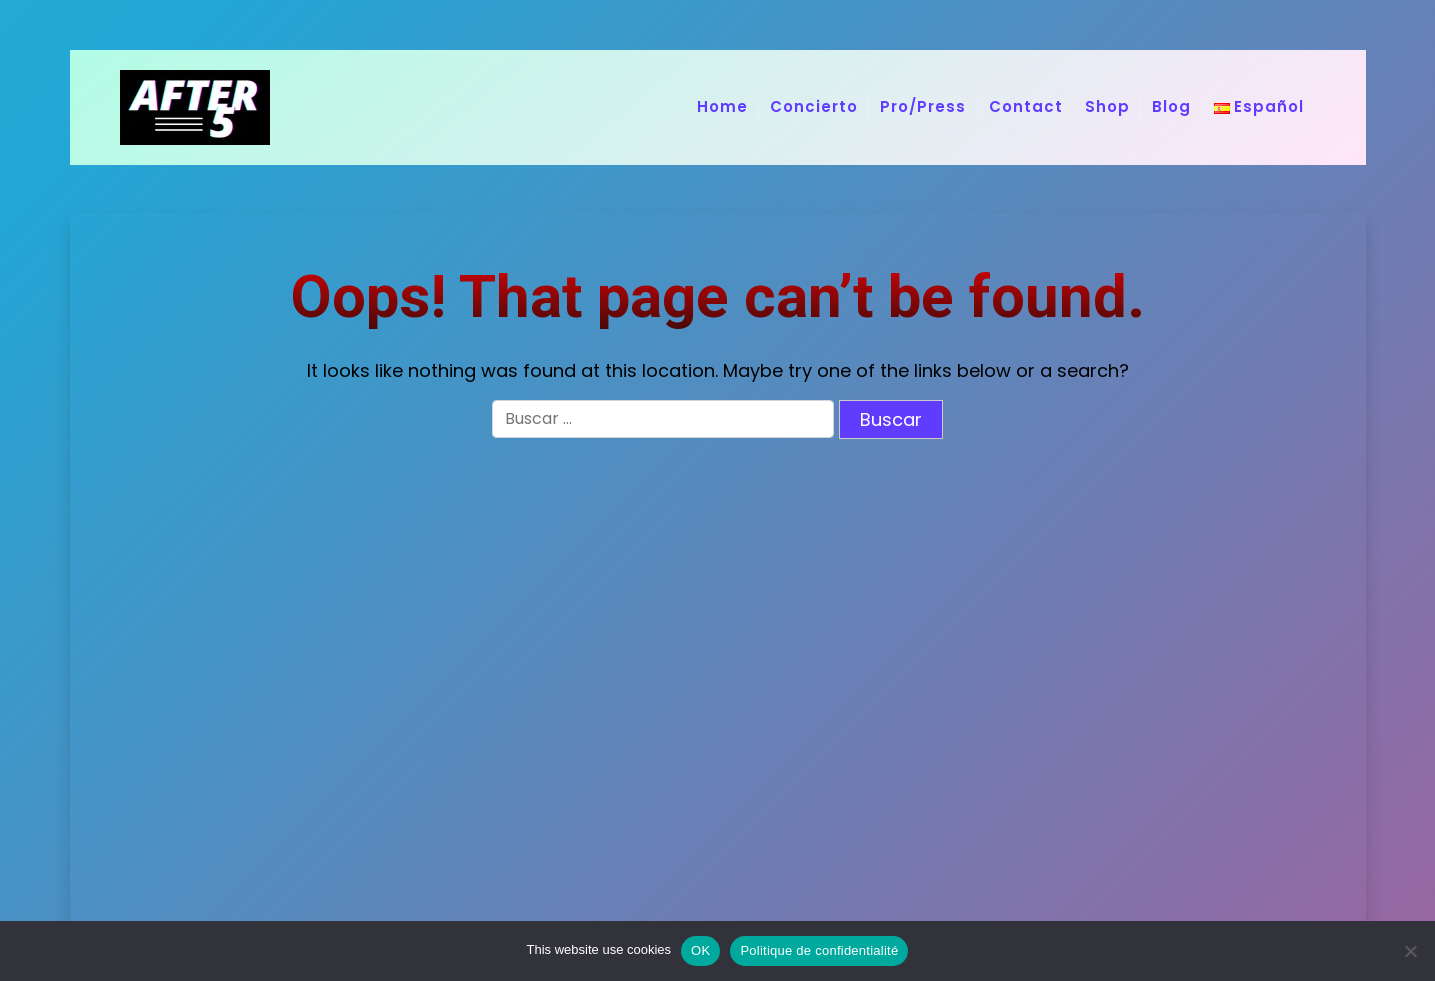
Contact (1026, 106)
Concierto (814, 106)
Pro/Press (923, 106)
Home (722, 106)
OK (700, 950)
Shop (1107, 106)
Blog (1171, 106)
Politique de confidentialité (819, 950)
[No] (1410, 951)
